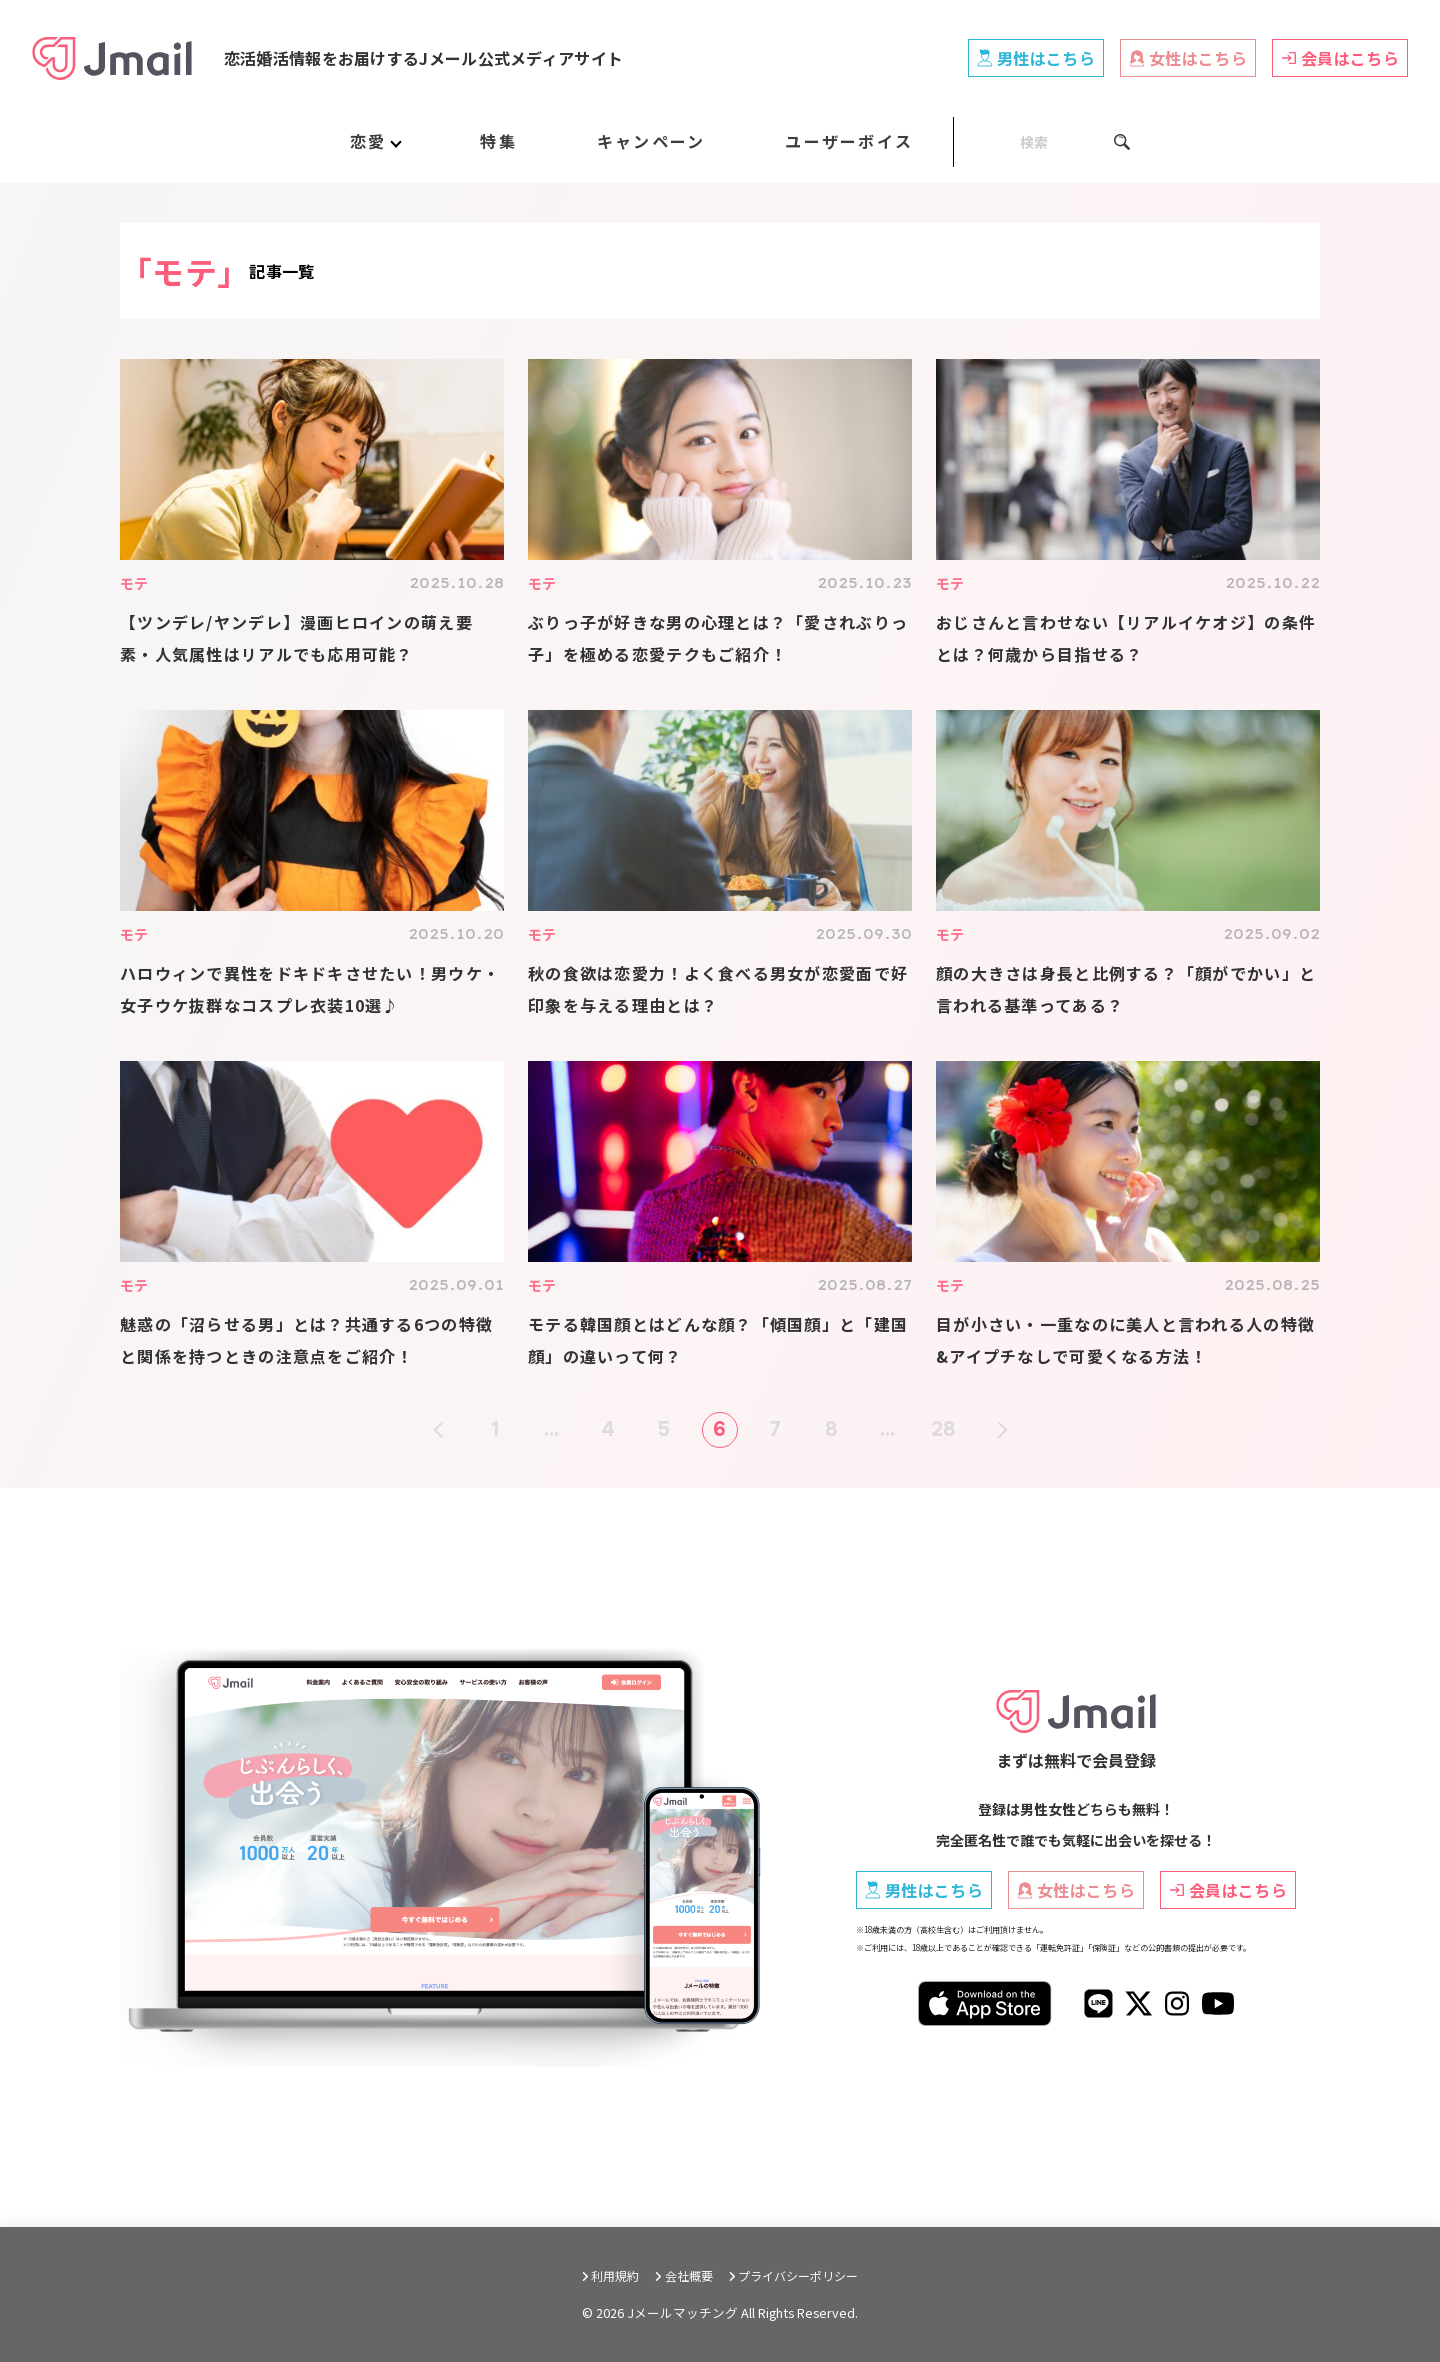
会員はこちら (1340, 58)
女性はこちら (1188, 58)
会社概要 (689, 2275)
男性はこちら (1036, 58)
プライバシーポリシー (798, 2275)
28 (944, 1429)
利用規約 (615, 2275)
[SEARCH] (1042, 142)
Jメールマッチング (682, 2312)
